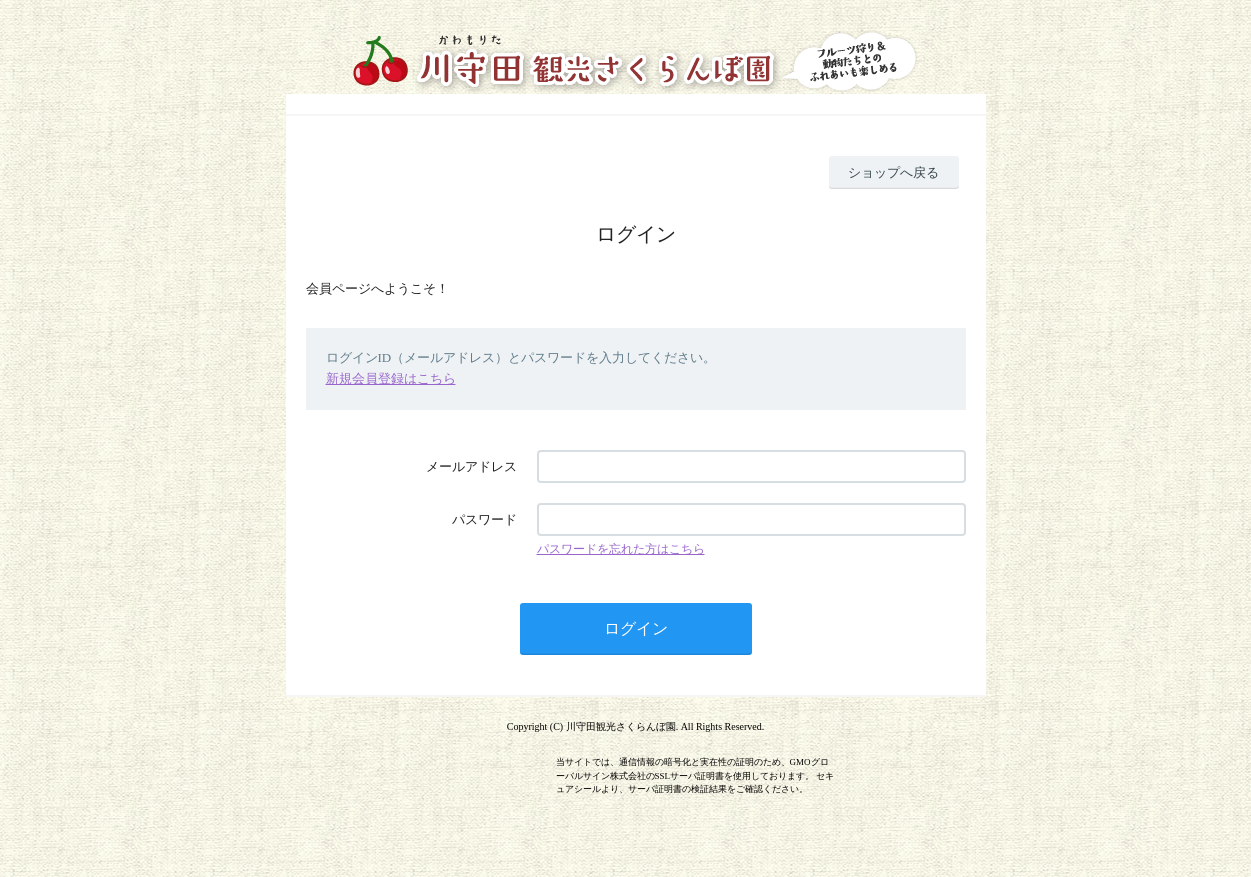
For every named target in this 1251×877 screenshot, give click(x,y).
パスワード (484, 519)
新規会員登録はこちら (391, 378)
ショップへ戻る (893, 172)
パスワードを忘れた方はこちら (621, 549)
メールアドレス (471, 466)
